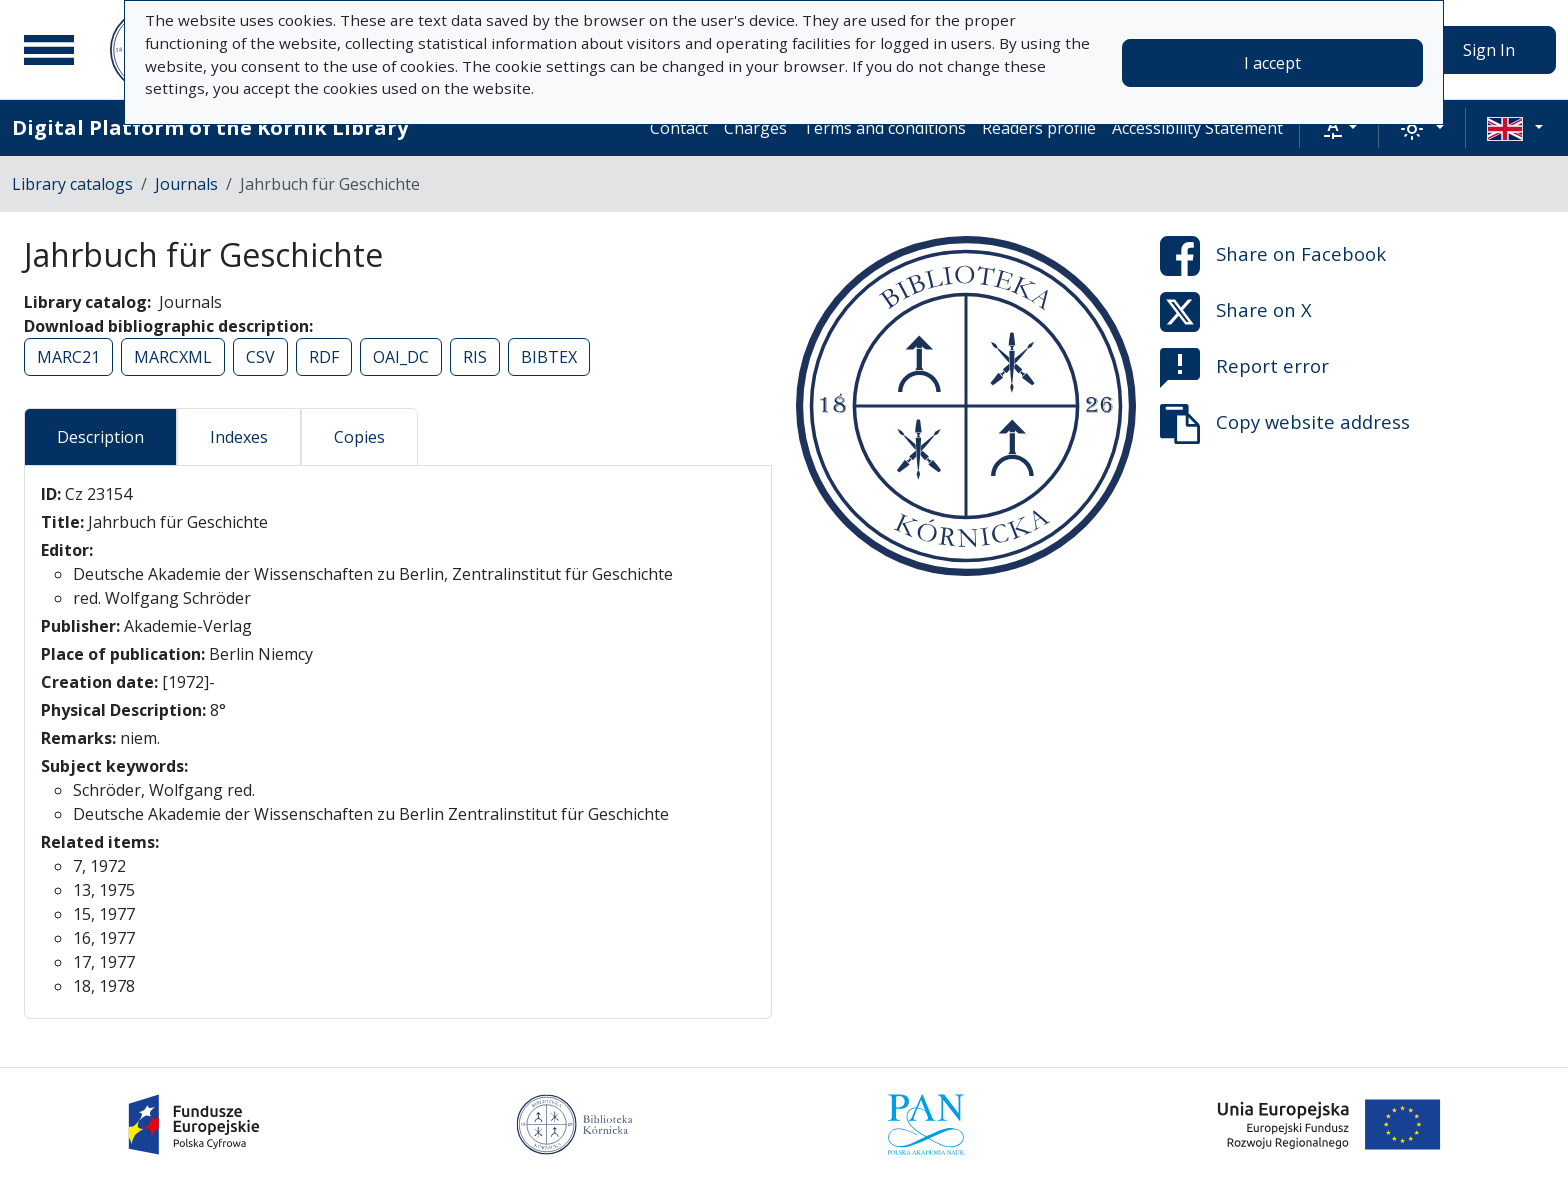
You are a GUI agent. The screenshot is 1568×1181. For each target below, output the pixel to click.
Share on (1273, 256)
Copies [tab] (359, 437)
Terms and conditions (884, 128)
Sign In (1489, 50)
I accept (1272, 63)
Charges (755, 128)
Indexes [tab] (239, 437)
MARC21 (68, 357)
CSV (260, 357)
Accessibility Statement (1197, 128)
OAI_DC (401, 357)
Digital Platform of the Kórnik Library (210, 127)
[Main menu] (49, 50)
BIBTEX (549, 357)
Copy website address (1285, 424)
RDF (324, 357)
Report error (1244, 368)
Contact (679, 128)
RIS (475, 357)
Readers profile (1039, 128)
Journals (186, 184)
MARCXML (173, 357)
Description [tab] (100, 437)
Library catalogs (72, 184)
